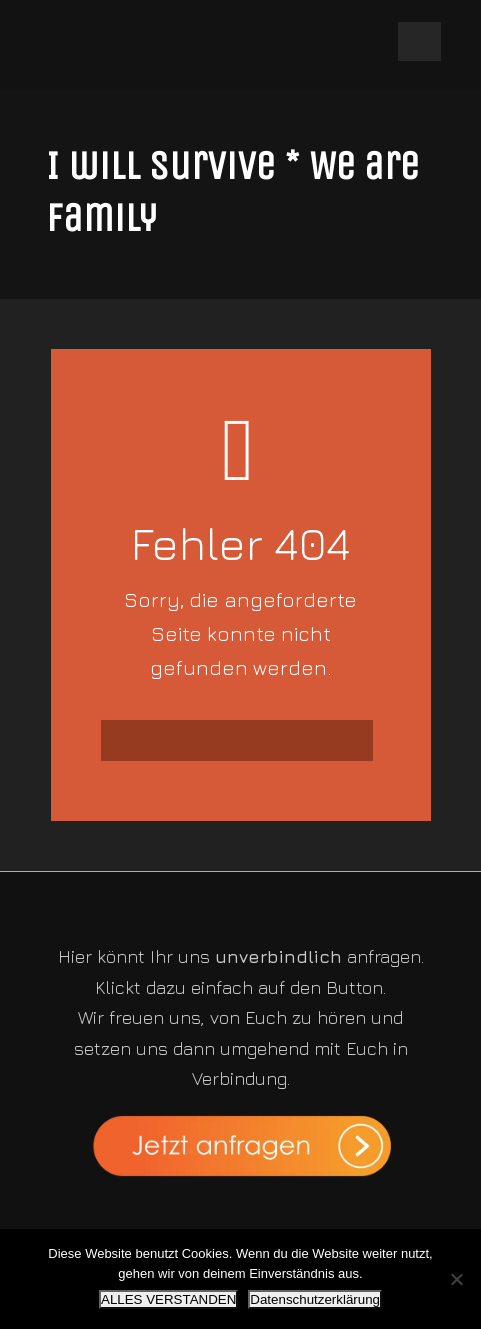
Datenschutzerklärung (315, 1299)
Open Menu (419, 41)
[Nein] (456, 1279)
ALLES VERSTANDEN (168, 1299)
